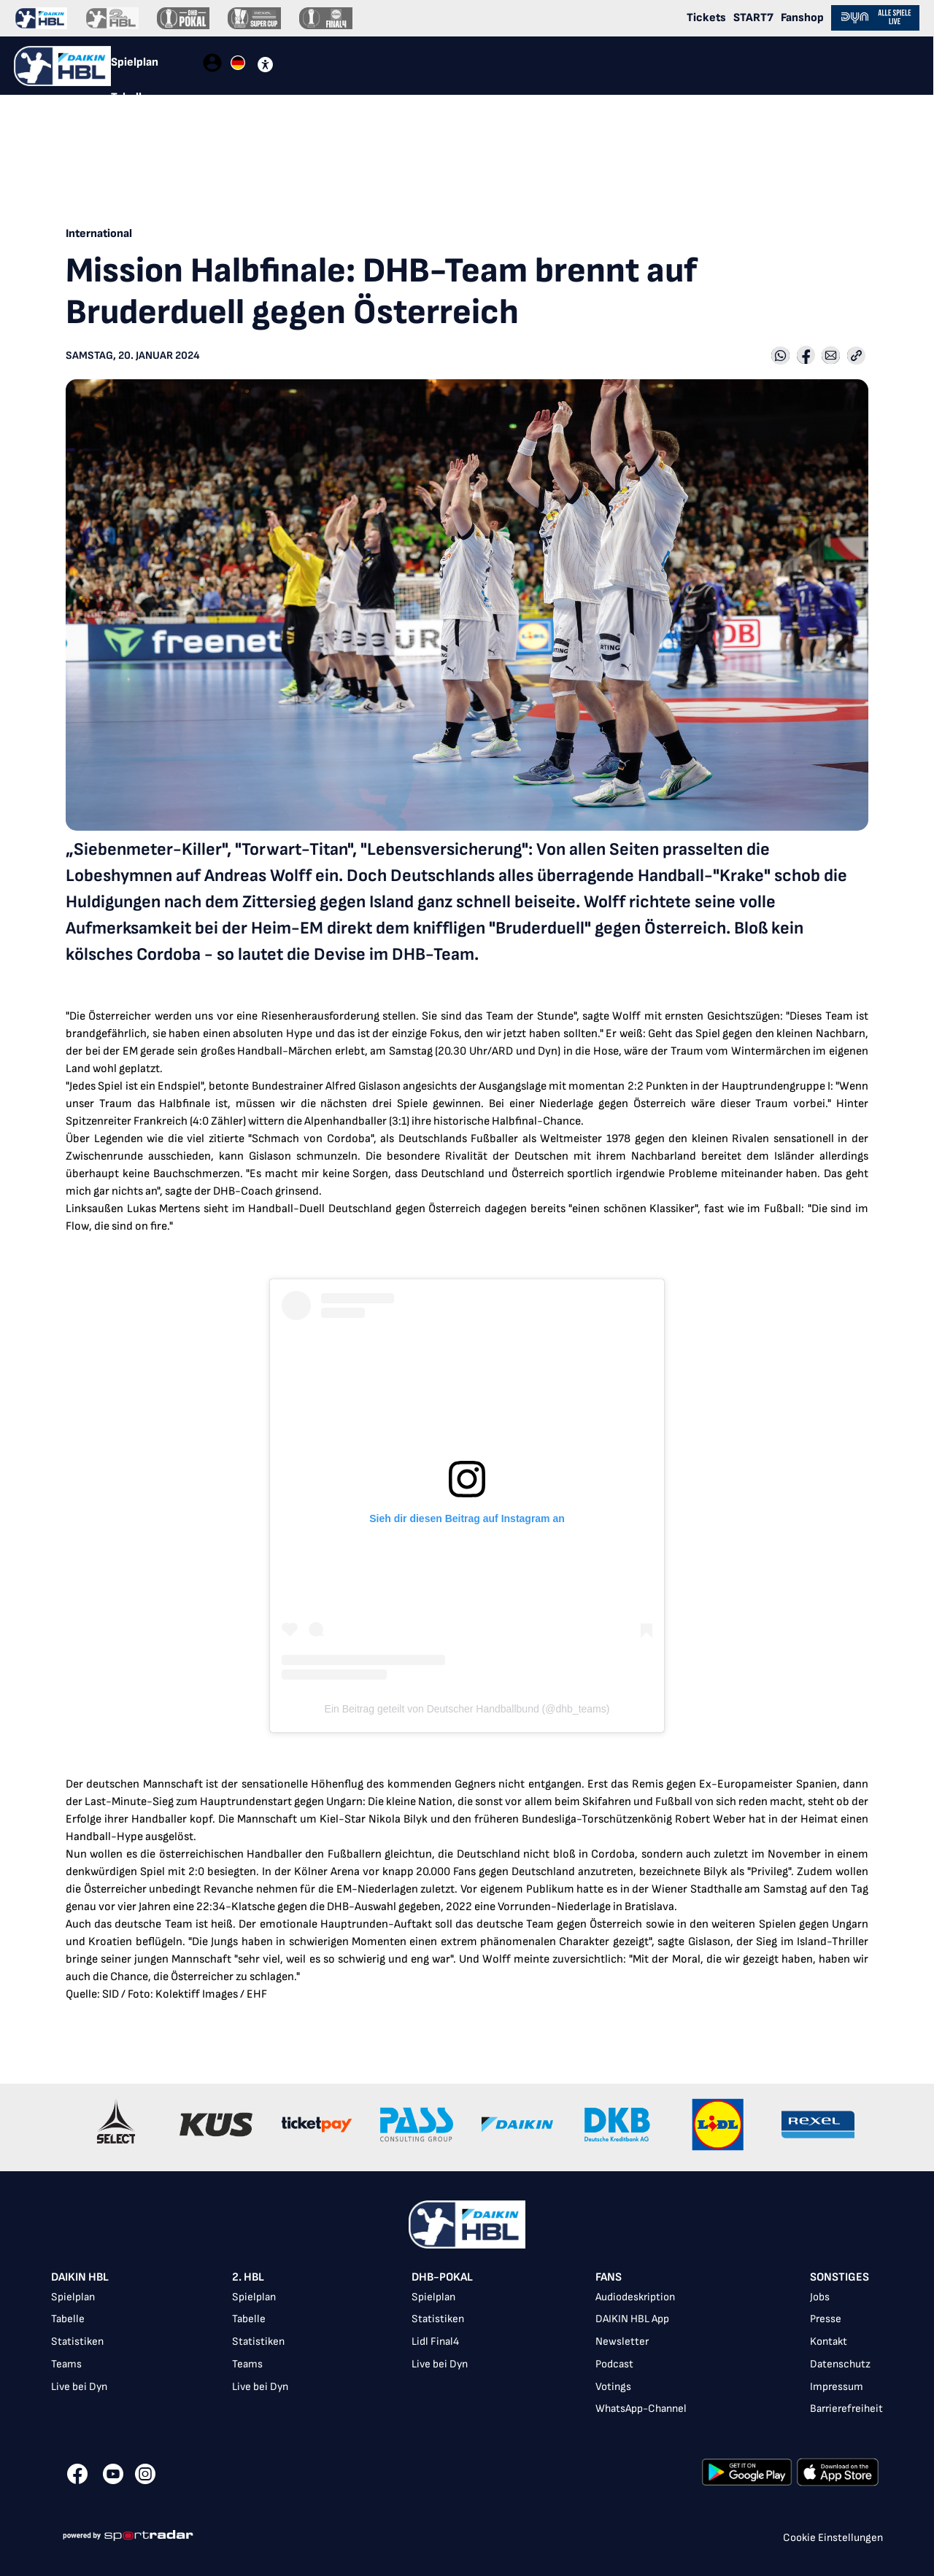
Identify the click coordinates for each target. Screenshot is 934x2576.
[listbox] (467, 2345)
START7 (753, 18)
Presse (825, 2319)
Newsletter (622, 2341)
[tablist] (156, 65)
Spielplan (73, 2297)
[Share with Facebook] (806, 357)
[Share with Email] (831, 357)
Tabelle (68, 2319)
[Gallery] (467, 2127)
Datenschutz (840, 2364)
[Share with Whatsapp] (780, 357)
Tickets (706, 18)
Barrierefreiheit (846, 2409)
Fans (608, 2277)
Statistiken (77, 2341)
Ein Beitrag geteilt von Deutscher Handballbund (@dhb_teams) (467, 1709)
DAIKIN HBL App (632, 2319)
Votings (613, 2387)
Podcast (614, 2364)
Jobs (820, 2297)
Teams (66, 2364)
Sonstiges (839, 2277)
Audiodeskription (635, 2297)
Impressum (836, 2387)
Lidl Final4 (435, 2341)
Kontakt (828, 2341)
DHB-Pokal (442, 2277)
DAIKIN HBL (80, 2277)
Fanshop (802, 18)
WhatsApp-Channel (641, 2409)
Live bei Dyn (79, 2387)
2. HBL (248, 2277)
